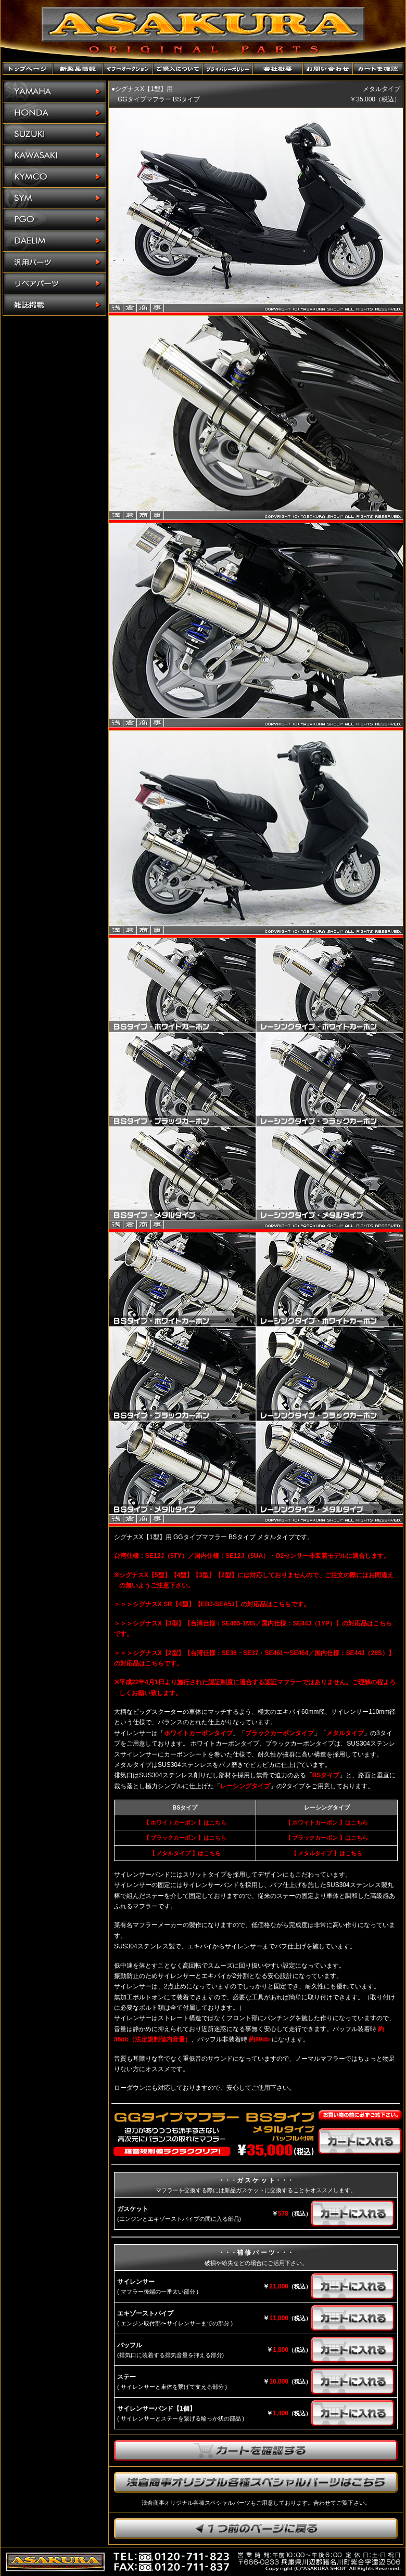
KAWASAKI (54, 155)
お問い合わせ (328, 68)
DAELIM (54, 241)
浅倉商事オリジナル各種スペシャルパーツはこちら (256, 2482)
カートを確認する (256, 2450)
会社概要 (278, 68)
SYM (54, 198)
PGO (54, 219)
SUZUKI (54, 134)
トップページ (28, 68)
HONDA (54, 113)
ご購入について (178, 68)
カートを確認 (378, 68)
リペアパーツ (54, 283)
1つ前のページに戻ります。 (256, 2528)
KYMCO (54, 177)
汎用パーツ (54, 262)
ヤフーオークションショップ (128, 68)
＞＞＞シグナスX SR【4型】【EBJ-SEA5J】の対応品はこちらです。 (212, 1604)
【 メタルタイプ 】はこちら (185, 1853)
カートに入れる (360, 2141)
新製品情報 (78, 68)
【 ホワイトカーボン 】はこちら (185, 1822)
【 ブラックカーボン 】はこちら (185, 1838)
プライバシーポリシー (228, 68)
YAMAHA (54, 91)
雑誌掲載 (54, 304)
